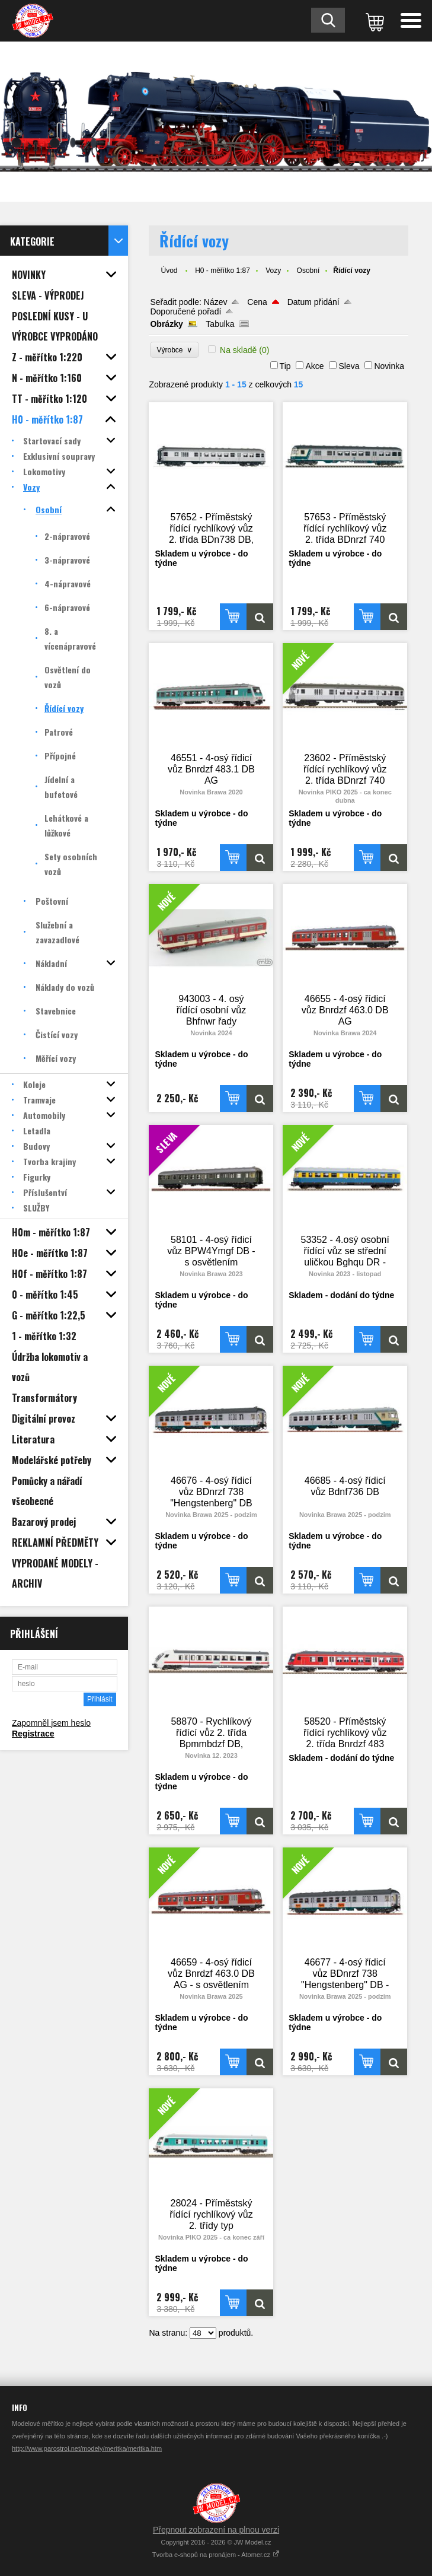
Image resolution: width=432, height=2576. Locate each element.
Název (216, 302)
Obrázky (166, 324)
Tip (285, 366)
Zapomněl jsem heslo (51, 1723)
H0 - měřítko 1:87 (222, 270)
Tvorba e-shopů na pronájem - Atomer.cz (216, 2554)
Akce (314, 366)
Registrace (33, 1733)
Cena (257, 302)
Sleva (348, 366)
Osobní (308, 270)
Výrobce (174, 349)
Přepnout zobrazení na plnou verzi (216, 2529)
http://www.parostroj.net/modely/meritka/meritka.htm (87, 2448)
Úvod (169, 270)
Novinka (389, 366)
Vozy (273, 270)
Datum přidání (313, 302)
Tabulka (220, 324)
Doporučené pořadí (185, 311)
